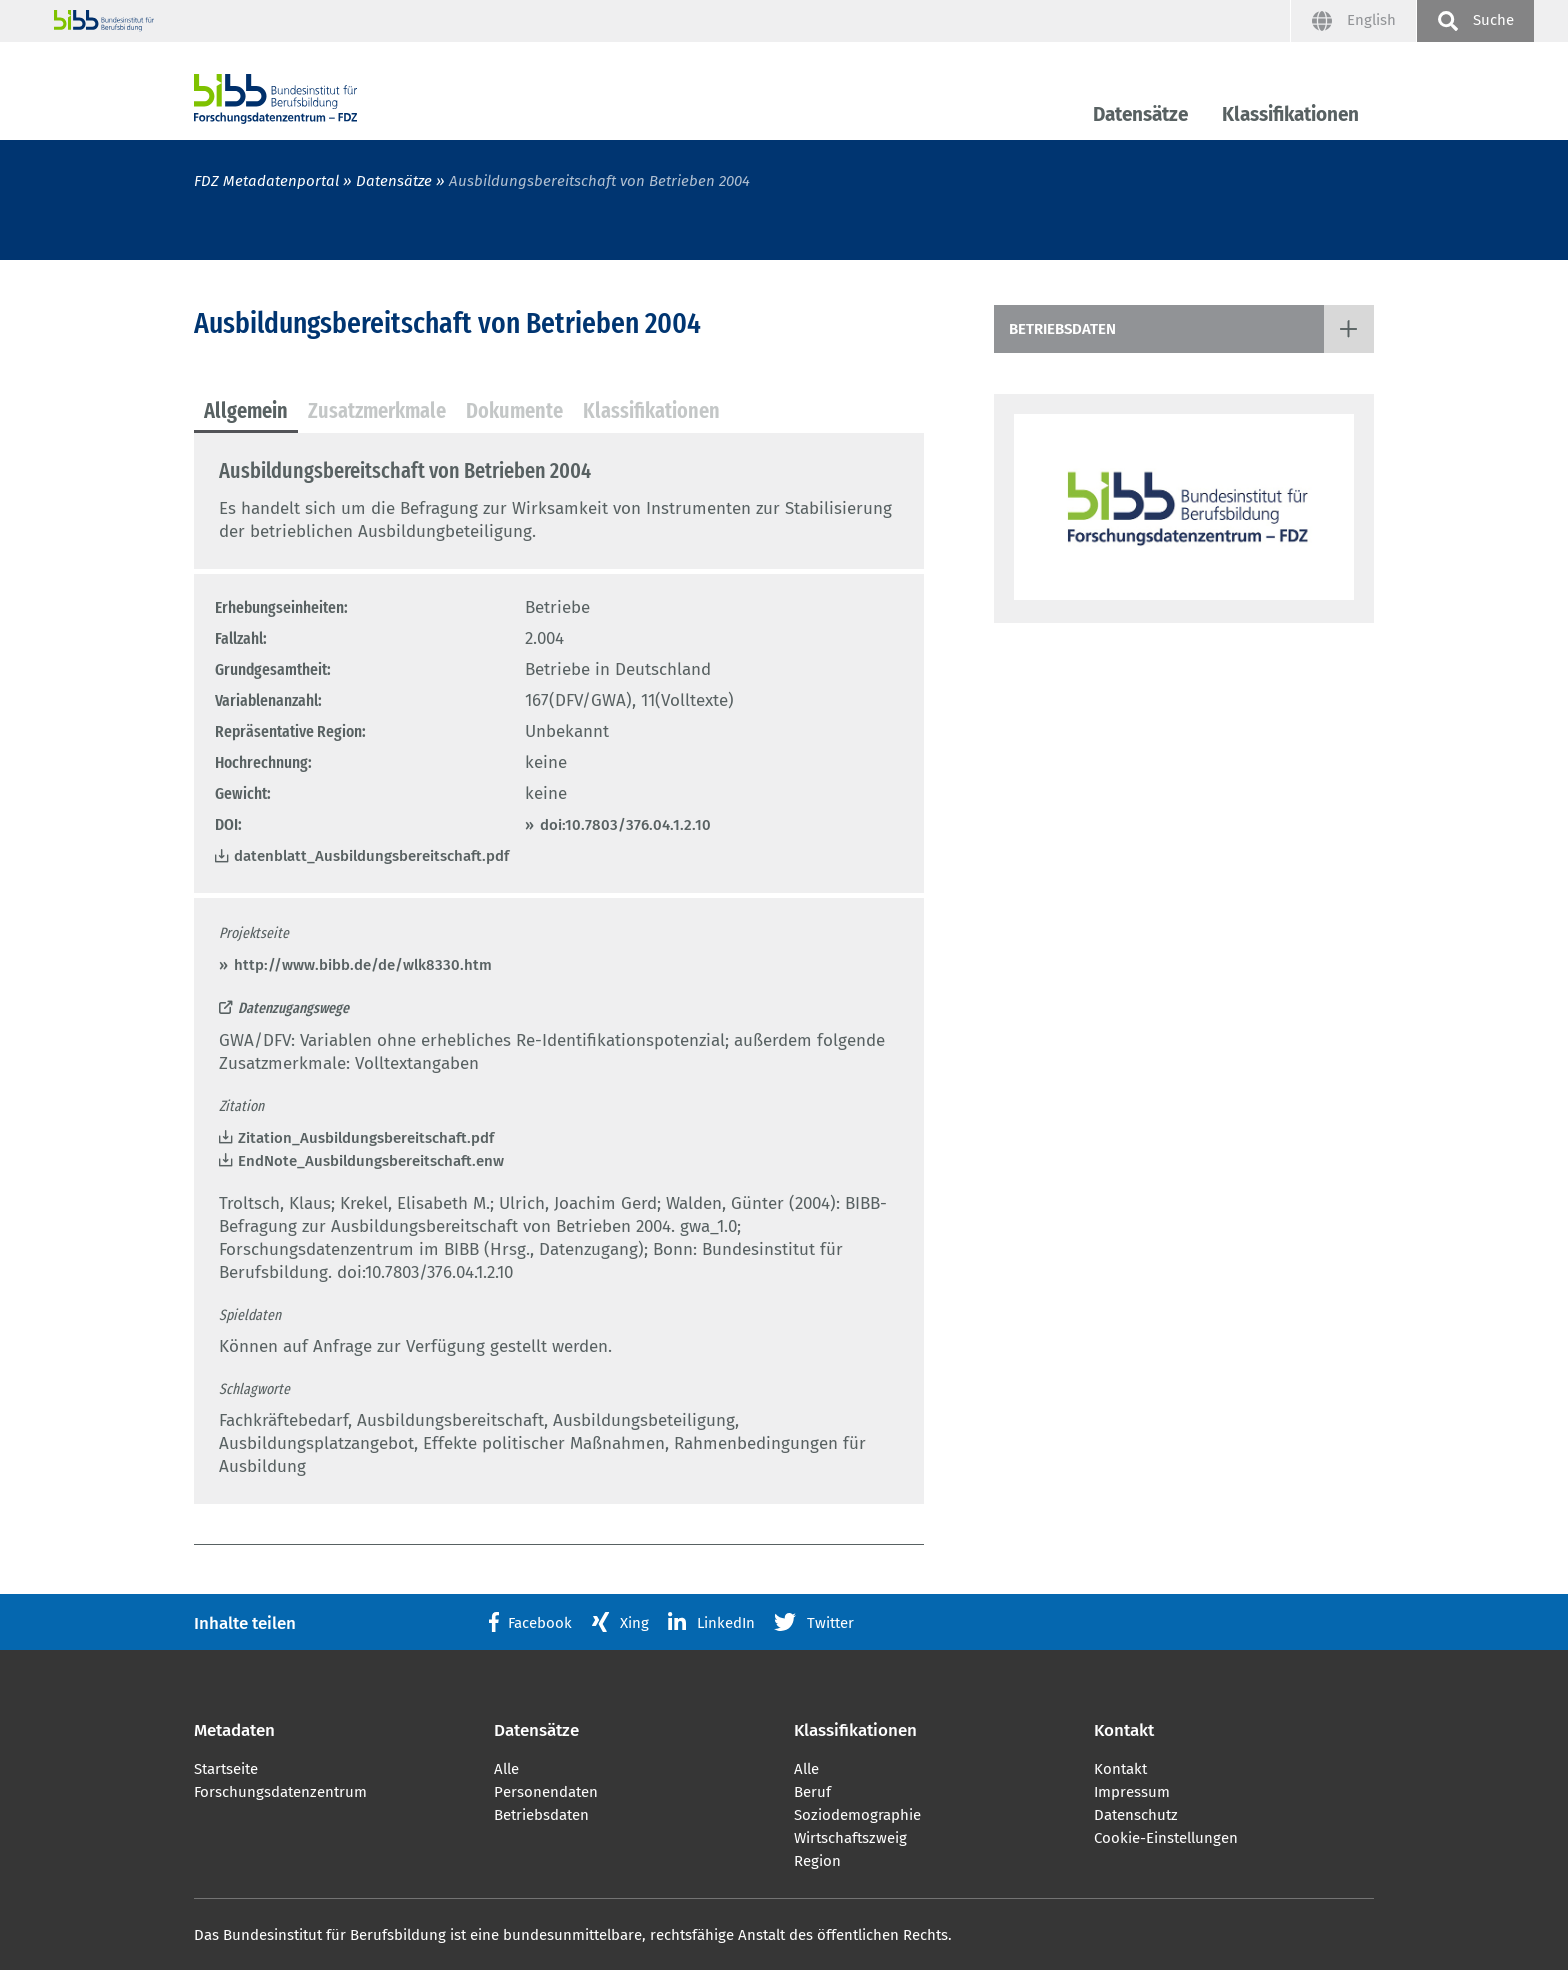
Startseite (226, 1769)
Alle (506, 1769)
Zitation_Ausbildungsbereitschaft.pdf (366, 1138)
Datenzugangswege (293, 1008)
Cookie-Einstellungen (1166, 1838)
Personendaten (546, 1792)
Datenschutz (1136, 1815)
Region (817, 1861)
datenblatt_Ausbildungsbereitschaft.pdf (371, 856)
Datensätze (1140, 114)
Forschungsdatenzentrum (280, 1792)
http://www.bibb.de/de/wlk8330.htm (363, 965)
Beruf (812, 1792)
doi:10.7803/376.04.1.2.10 (625, 825)
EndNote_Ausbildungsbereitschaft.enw (371, 1161)
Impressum (1132, 1792)
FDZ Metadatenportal (266, 181)
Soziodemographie (857, 1815)
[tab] (246, 412)
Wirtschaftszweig (850, 1838)
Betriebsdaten (1062, 329)
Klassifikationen (1290, 114)
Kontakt (1120, 1769)
